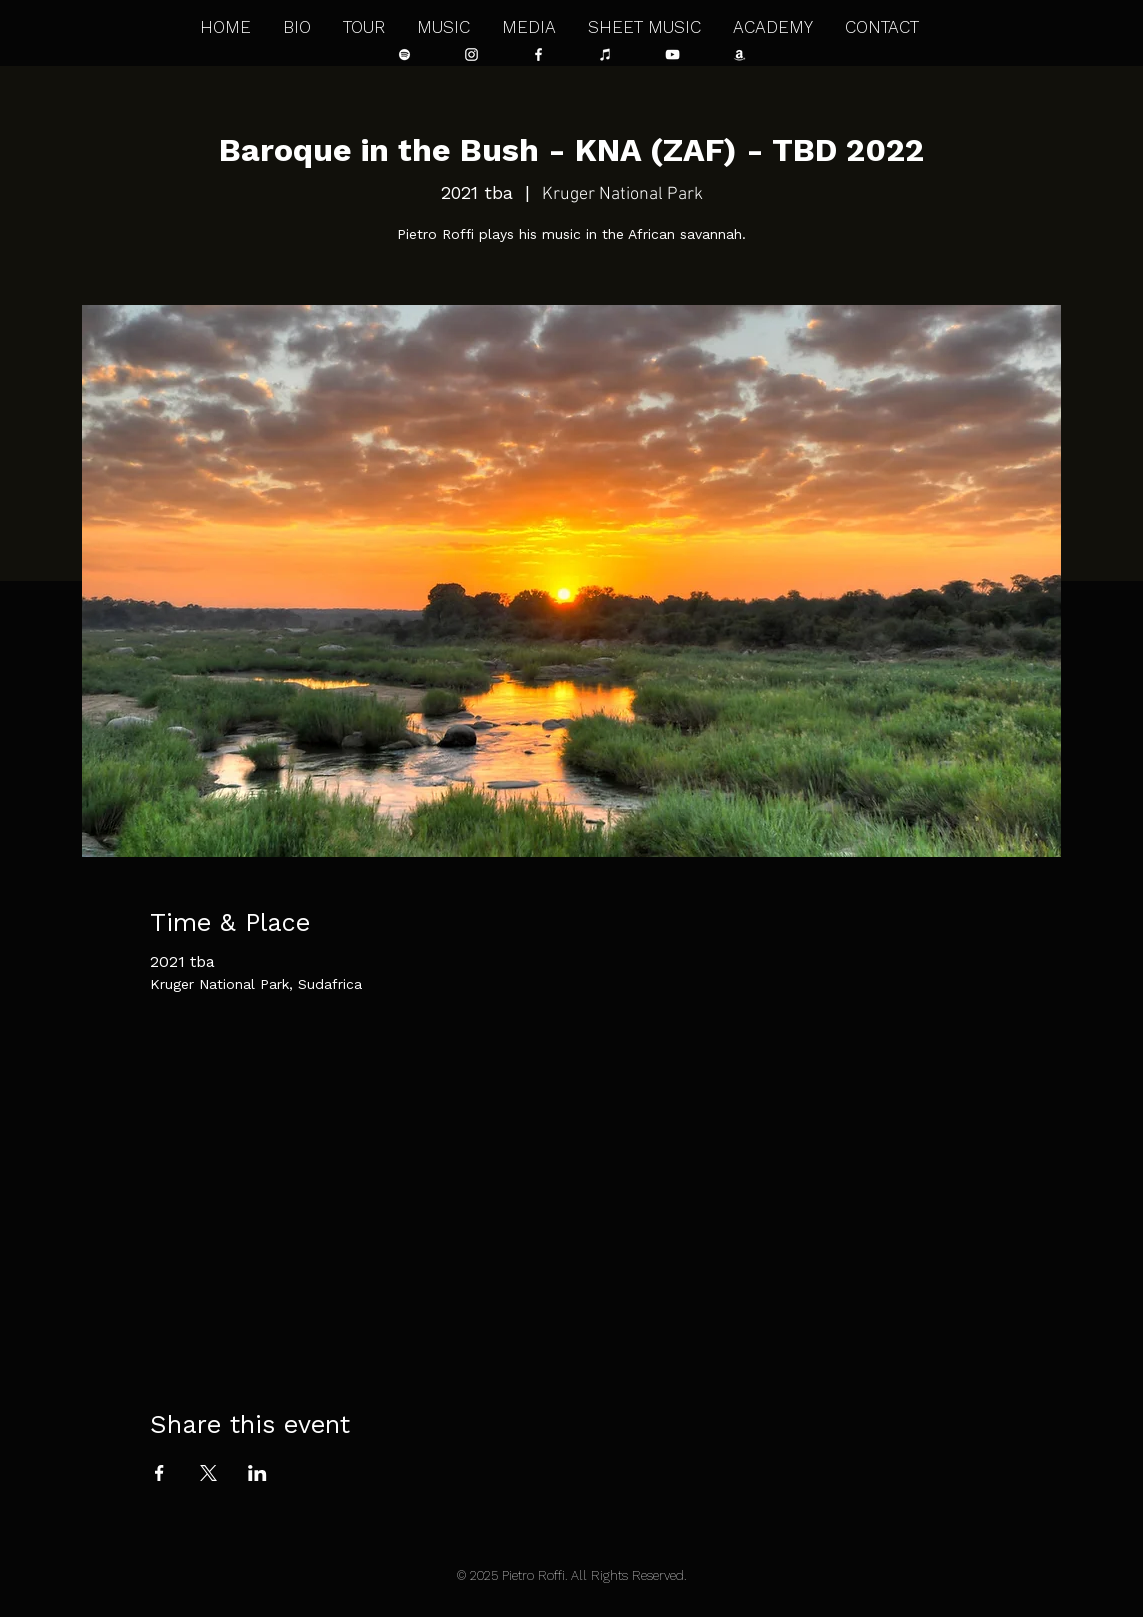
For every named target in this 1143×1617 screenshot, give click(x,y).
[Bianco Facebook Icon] (538, 54)
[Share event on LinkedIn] (257, 1473)
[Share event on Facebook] (159, 1473)
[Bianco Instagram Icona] (471, 54)
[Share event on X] (208, 1473)
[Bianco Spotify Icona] (404, 54)
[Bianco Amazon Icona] (739, 54)
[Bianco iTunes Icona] (605, 54)
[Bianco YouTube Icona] (672, 54)
